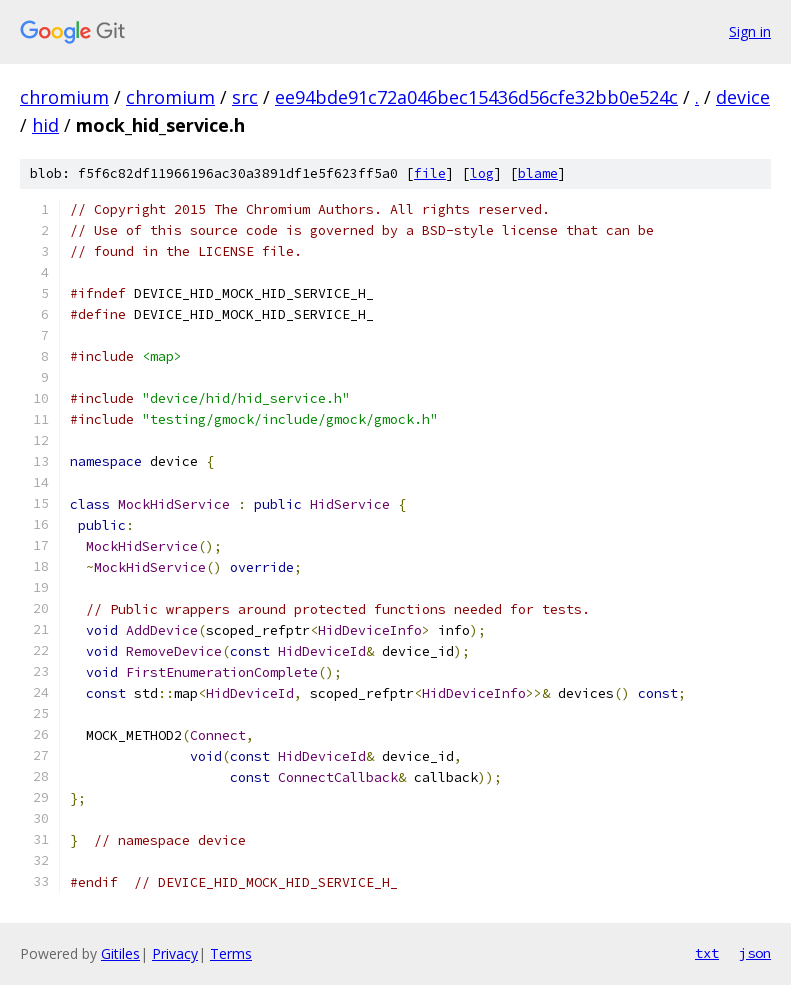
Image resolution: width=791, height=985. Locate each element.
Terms (231, 953)
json (755, 953)
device (743, 97)
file (430, 173)
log (482, 173)
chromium (64, 97)
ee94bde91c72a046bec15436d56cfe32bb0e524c (476, 97)
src (245, 97)
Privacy (175, 953)
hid (45, 125)
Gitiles (120, 953)
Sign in (750, 31)
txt (707, 953)
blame (538, 173)
